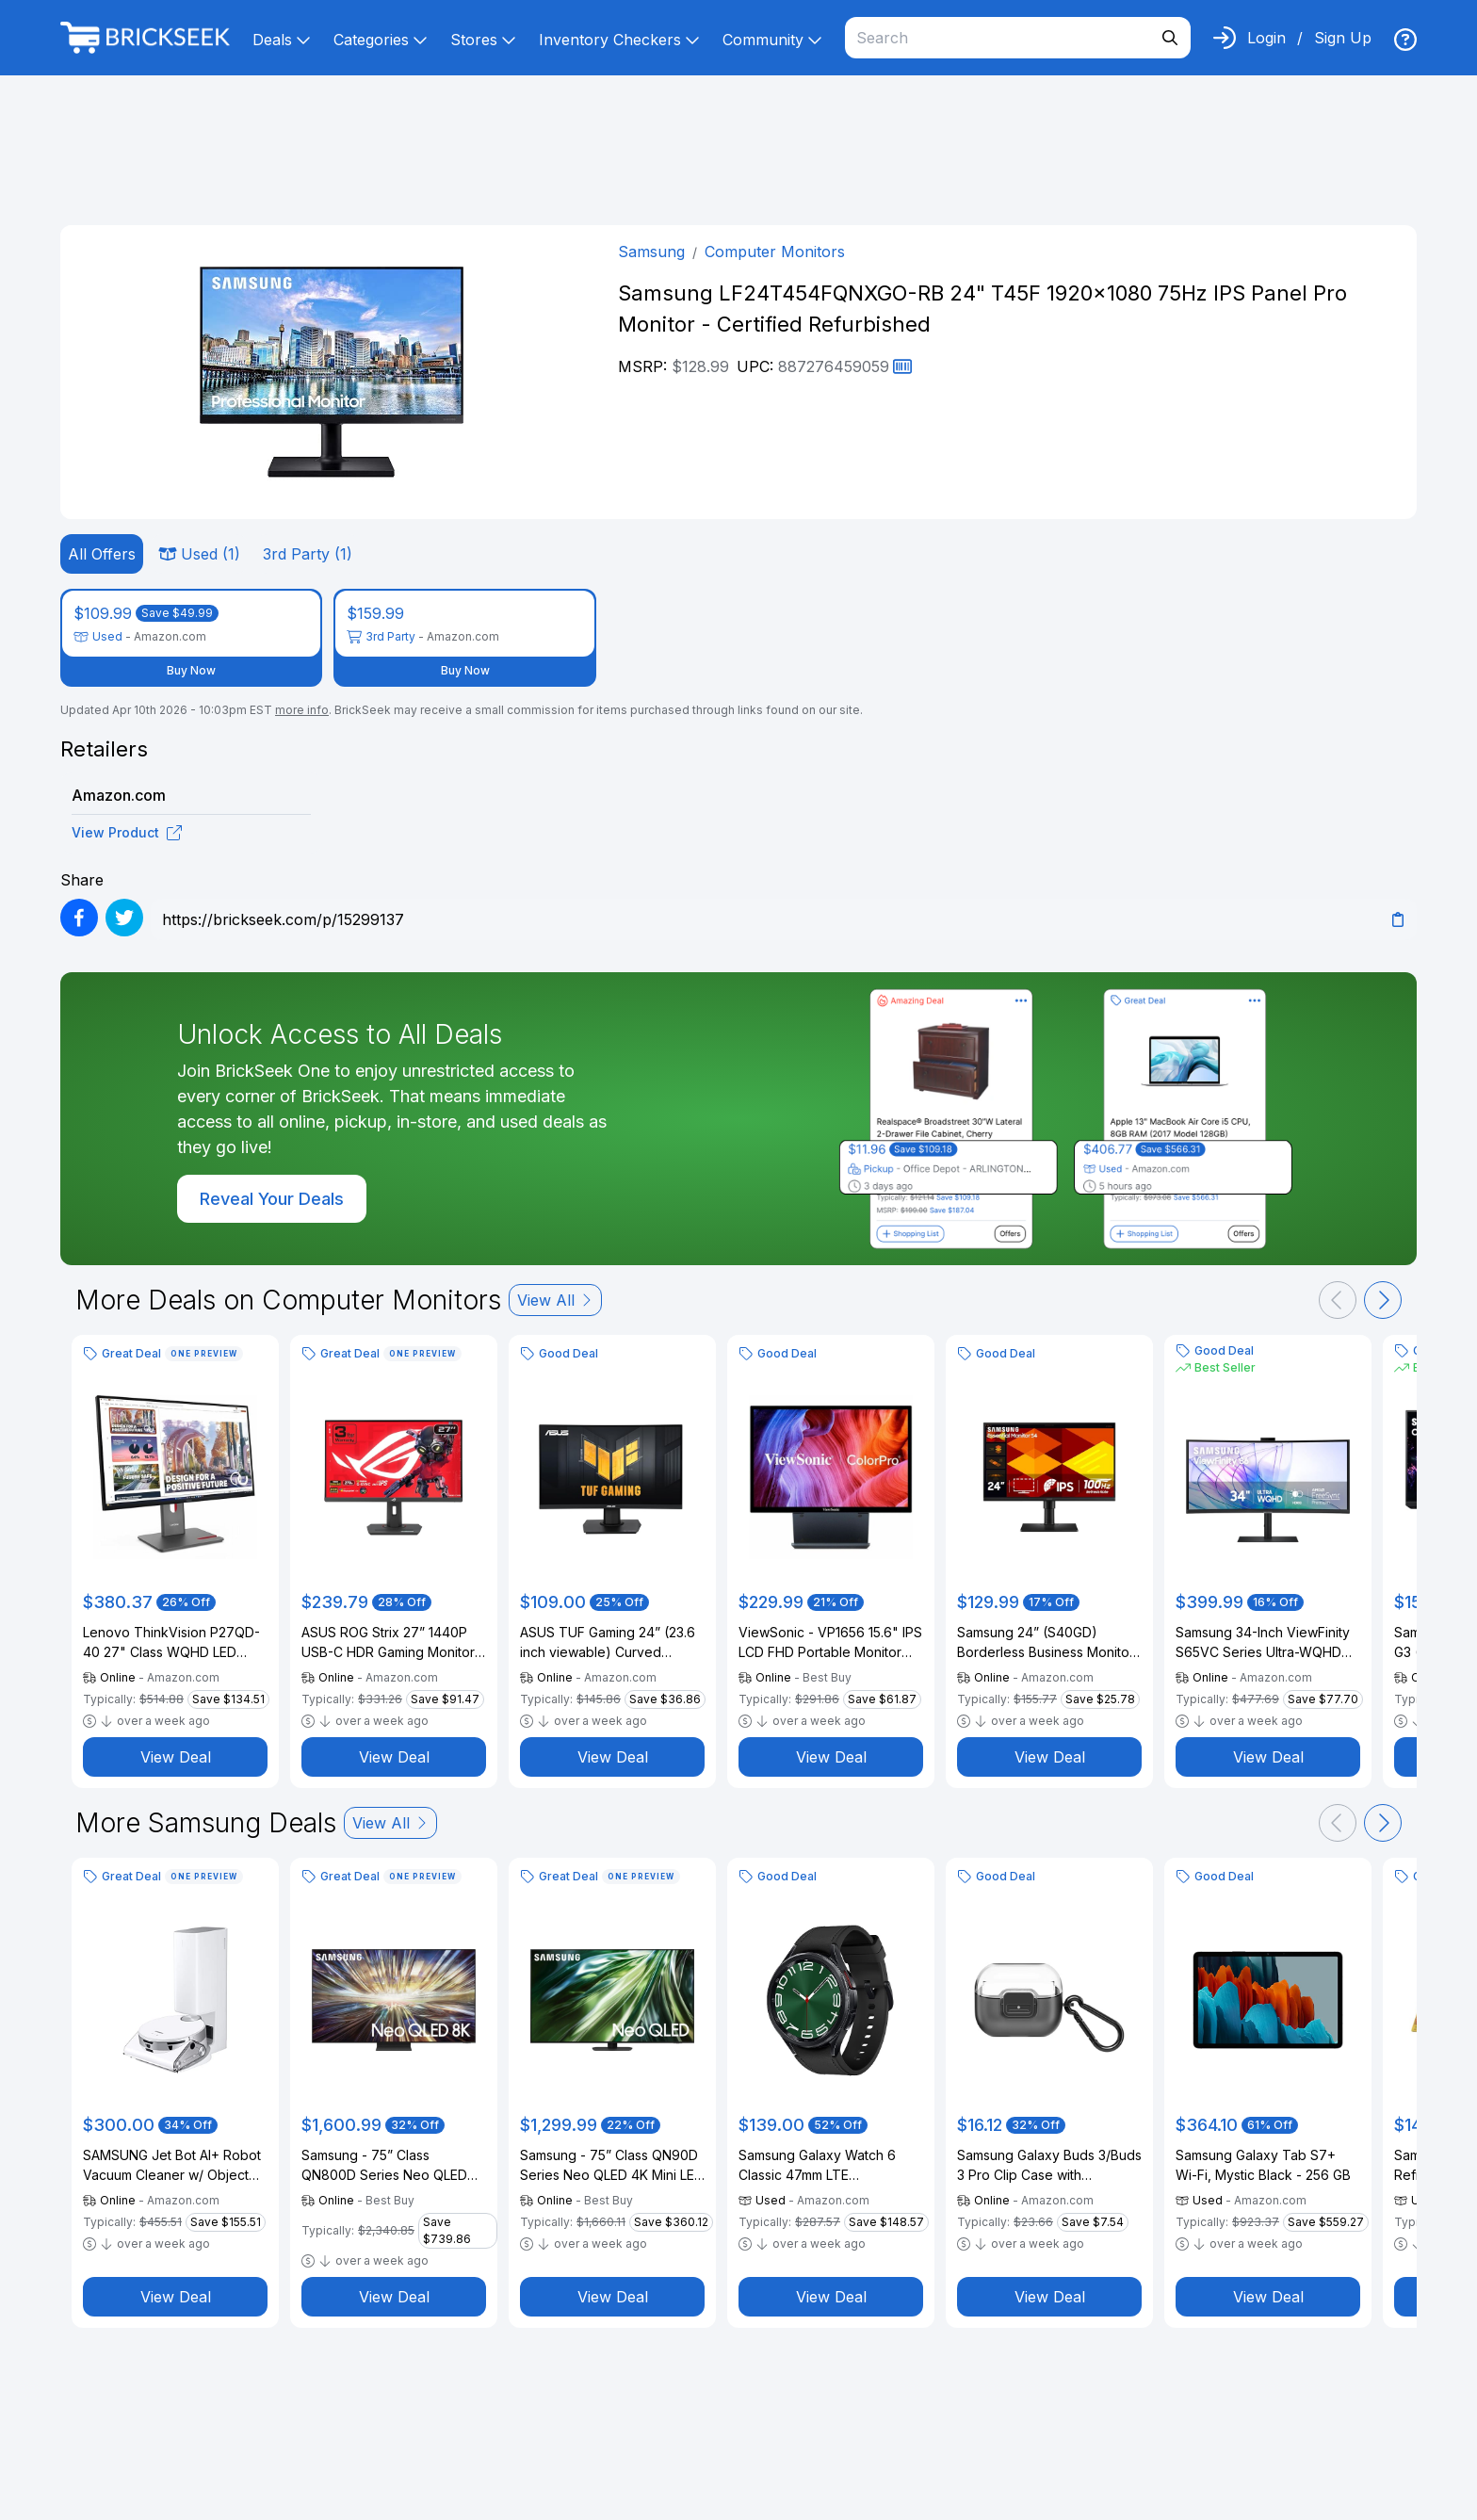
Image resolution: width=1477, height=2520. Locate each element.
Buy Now (191, 670)
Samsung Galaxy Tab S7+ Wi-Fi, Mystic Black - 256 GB (1263, 2165)
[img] (1405, 39)
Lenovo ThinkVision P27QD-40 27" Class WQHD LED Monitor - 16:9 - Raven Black (171, 1643)
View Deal (175, 1757)
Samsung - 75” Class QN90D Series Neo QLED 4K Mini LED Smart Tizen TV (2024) (612, 2166)
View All (555, 1300)
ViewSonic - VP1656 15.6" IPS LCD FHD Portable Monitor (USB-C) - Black (830, 1643)
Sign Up (1343, 37)
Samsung (651, 251)
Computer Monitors (775, 251)
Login (1266, 37)
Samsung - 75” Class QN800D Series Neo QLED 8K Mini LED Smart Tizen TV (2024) (388, 2166)
